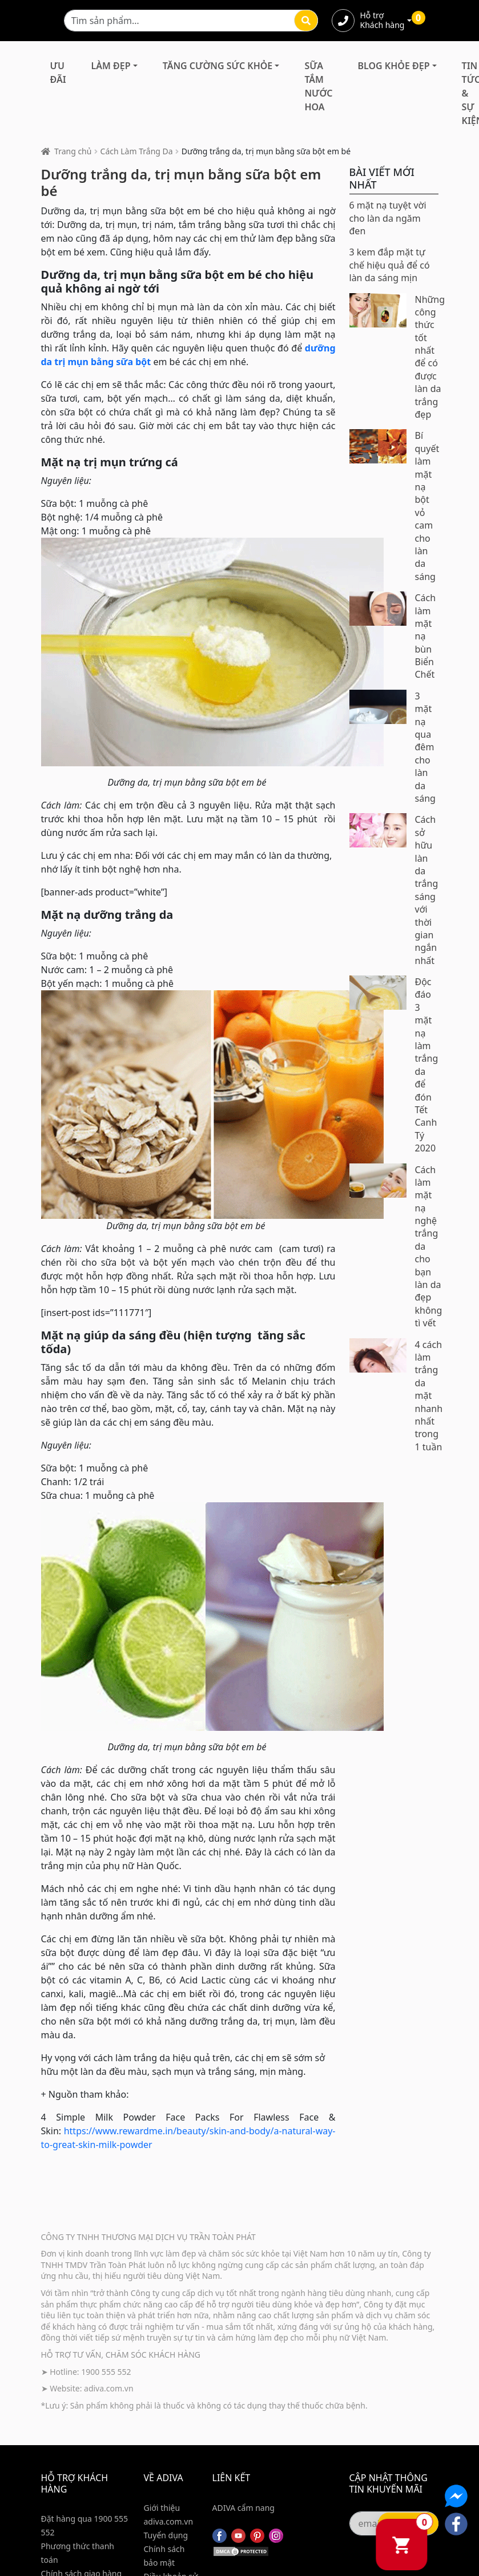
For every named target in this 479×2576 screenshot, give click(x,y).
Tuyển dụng (166, 2535)
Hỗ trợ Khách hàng (382, 20)
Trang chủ (72, 151)
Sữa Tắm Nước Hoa (318, 86)
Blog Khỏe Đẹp (394, 65)
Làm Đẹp (111, 65)
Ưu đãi (58, 72)
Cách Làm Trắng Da (136, 151)
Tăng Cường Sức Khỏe (218, 65)
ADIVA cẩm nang (243, 2507)
